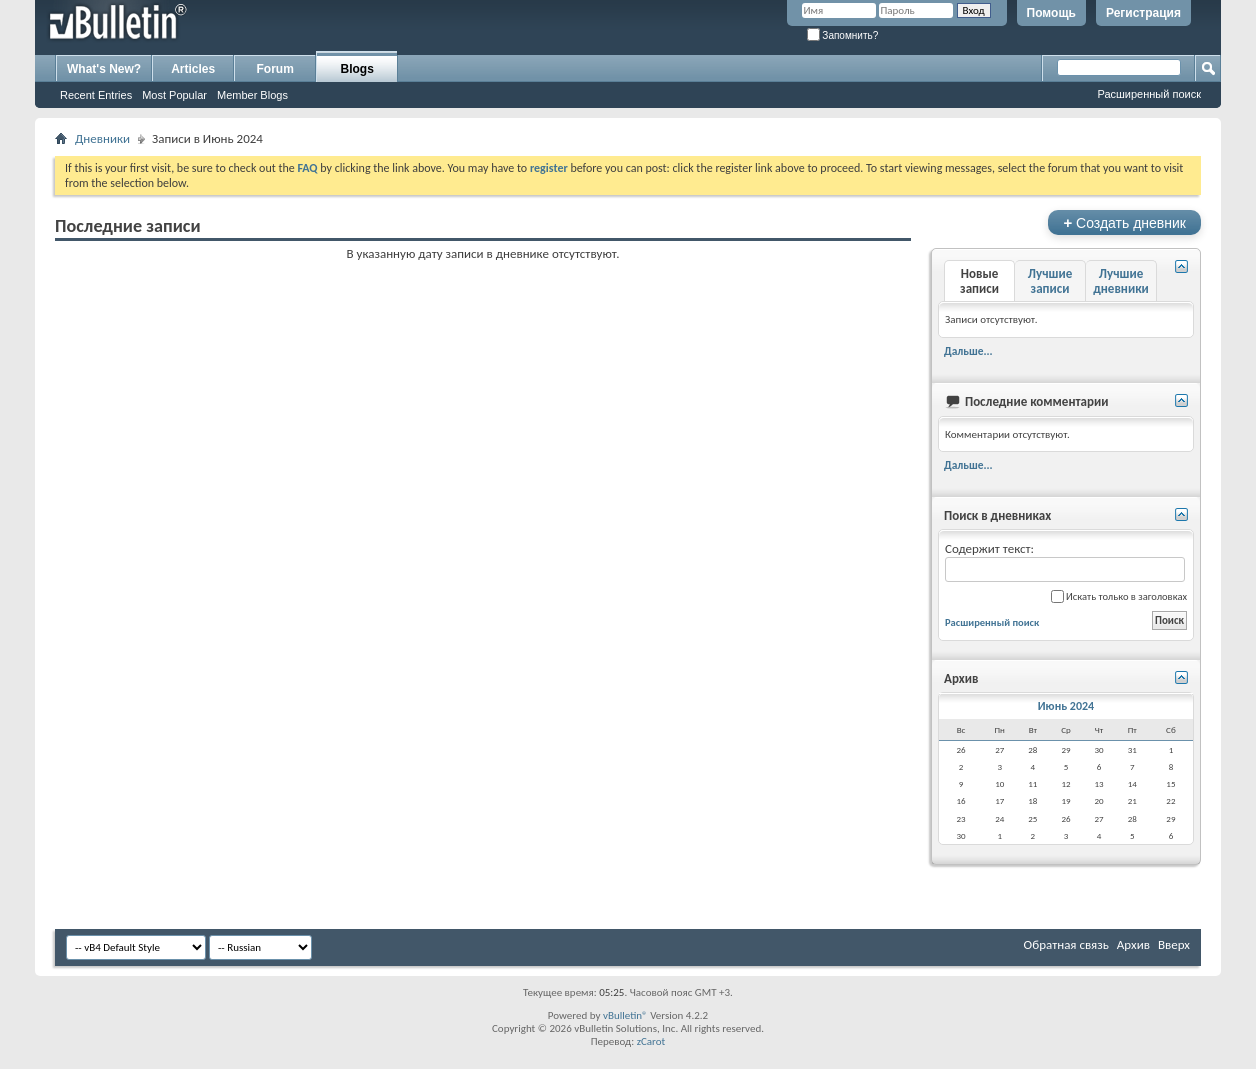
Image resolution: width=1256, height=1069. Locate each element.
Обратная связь (1066, 944)
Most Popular (174, 95)
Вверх (1174, 944)
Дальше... (968, 351)
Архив (1133, 944)
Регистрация (1143, 13)
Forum (275, 69)
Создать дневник (1124, 222)
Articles (193, 69)
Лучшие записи (1050, 281)
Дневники (102, 138)
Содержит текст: (1065, 561)
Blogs (357, 69)
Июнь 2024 (1066, 706)
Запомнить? (843, 35)
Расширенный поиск (1149, 94)
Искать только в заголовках (1119, 596)
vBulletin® (625, 1015)
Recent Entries (96, 95)
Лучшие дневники (1121, 281)
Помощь (1051, 13)
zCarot (651, 1041)
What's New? (104, 69)
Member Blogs (252, 95)
